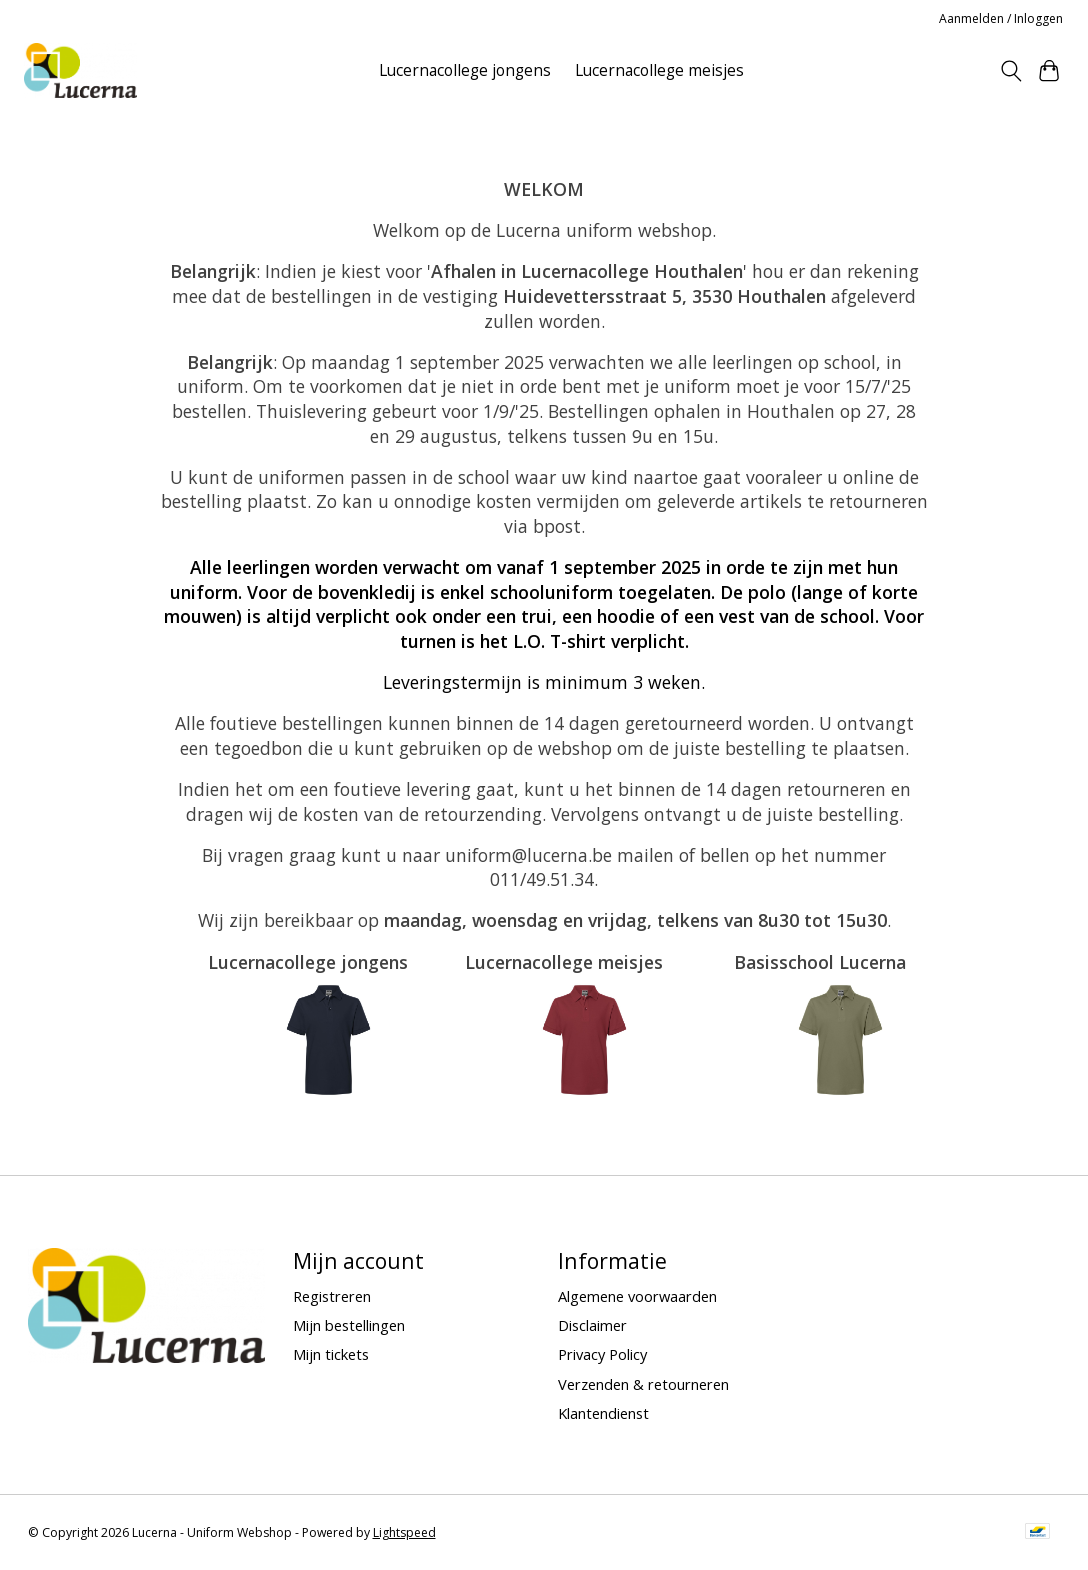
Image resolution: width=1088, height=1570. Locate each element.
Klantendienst (603, 1413)
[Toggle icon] (1010, 71)
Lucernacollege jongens (465, 70)
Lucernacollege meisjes (659, 70)
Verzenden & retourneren (643, 1384)
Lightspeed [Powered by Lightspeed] (404, 1532)
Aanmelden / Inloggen (1001, 18)
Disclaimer (592, 1325)
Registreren (332, 1296)
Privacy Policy (602, 1354)
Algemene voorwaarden (637, 1296)
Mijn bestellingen (349, 1325)
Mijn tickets (331, 1354)
